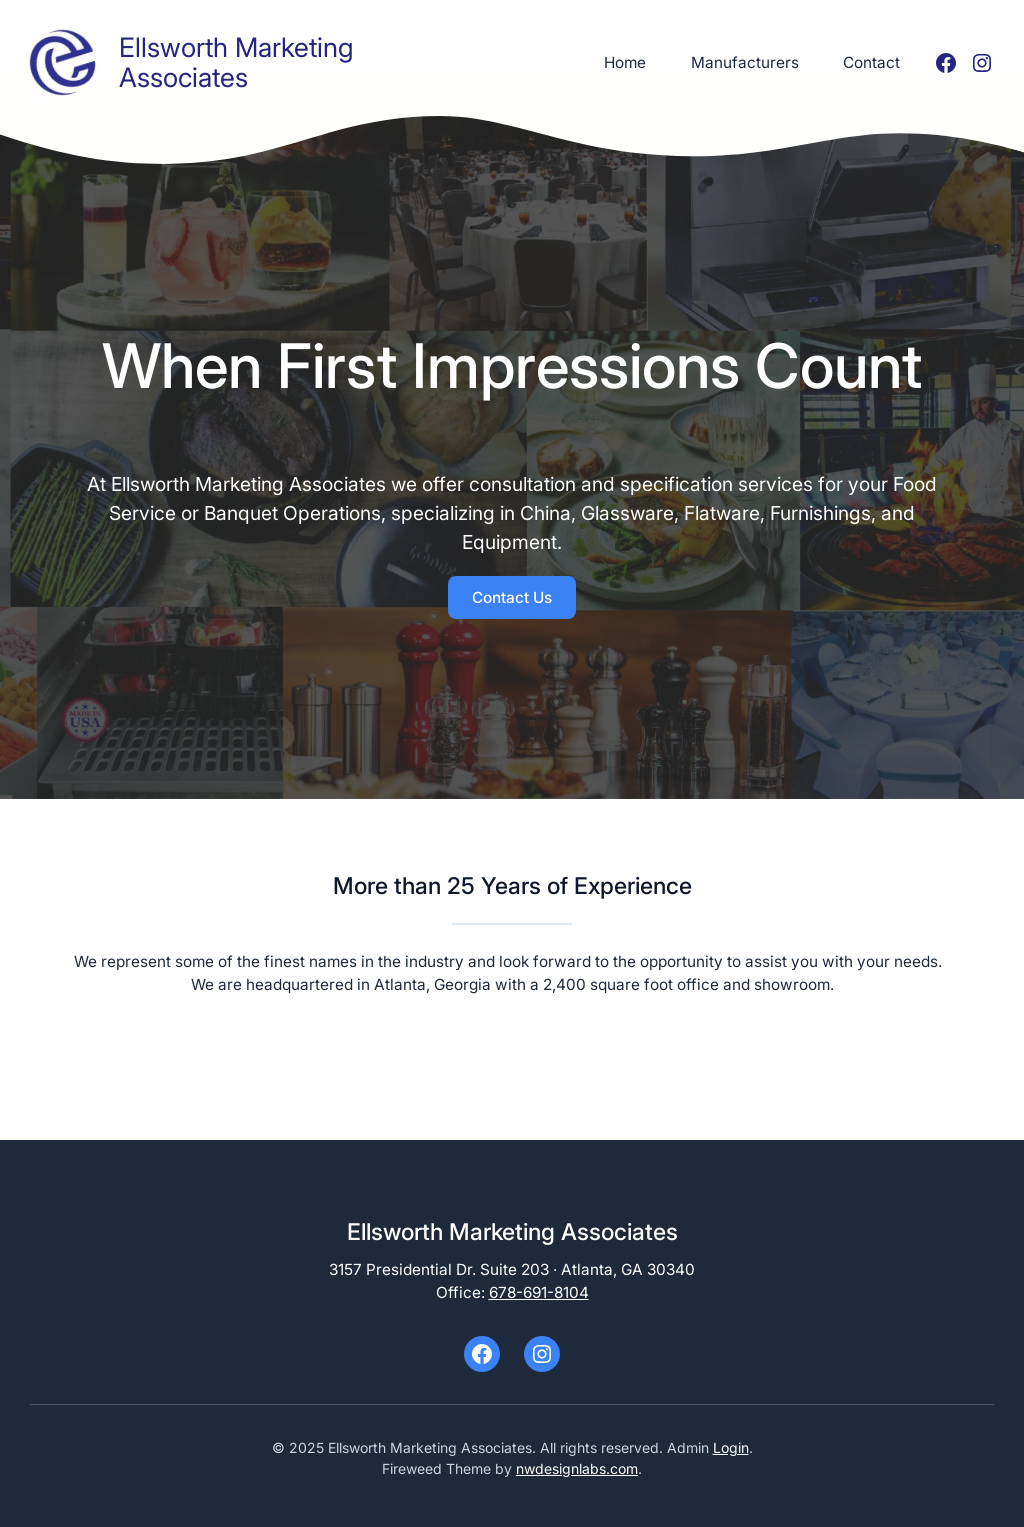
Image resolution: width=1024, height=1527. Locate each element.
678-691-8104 (539, 1292)
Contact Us (512, 597)
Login (731, 1447)
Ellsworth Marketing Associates (236, 61)
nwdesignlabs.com (577, 1468)
